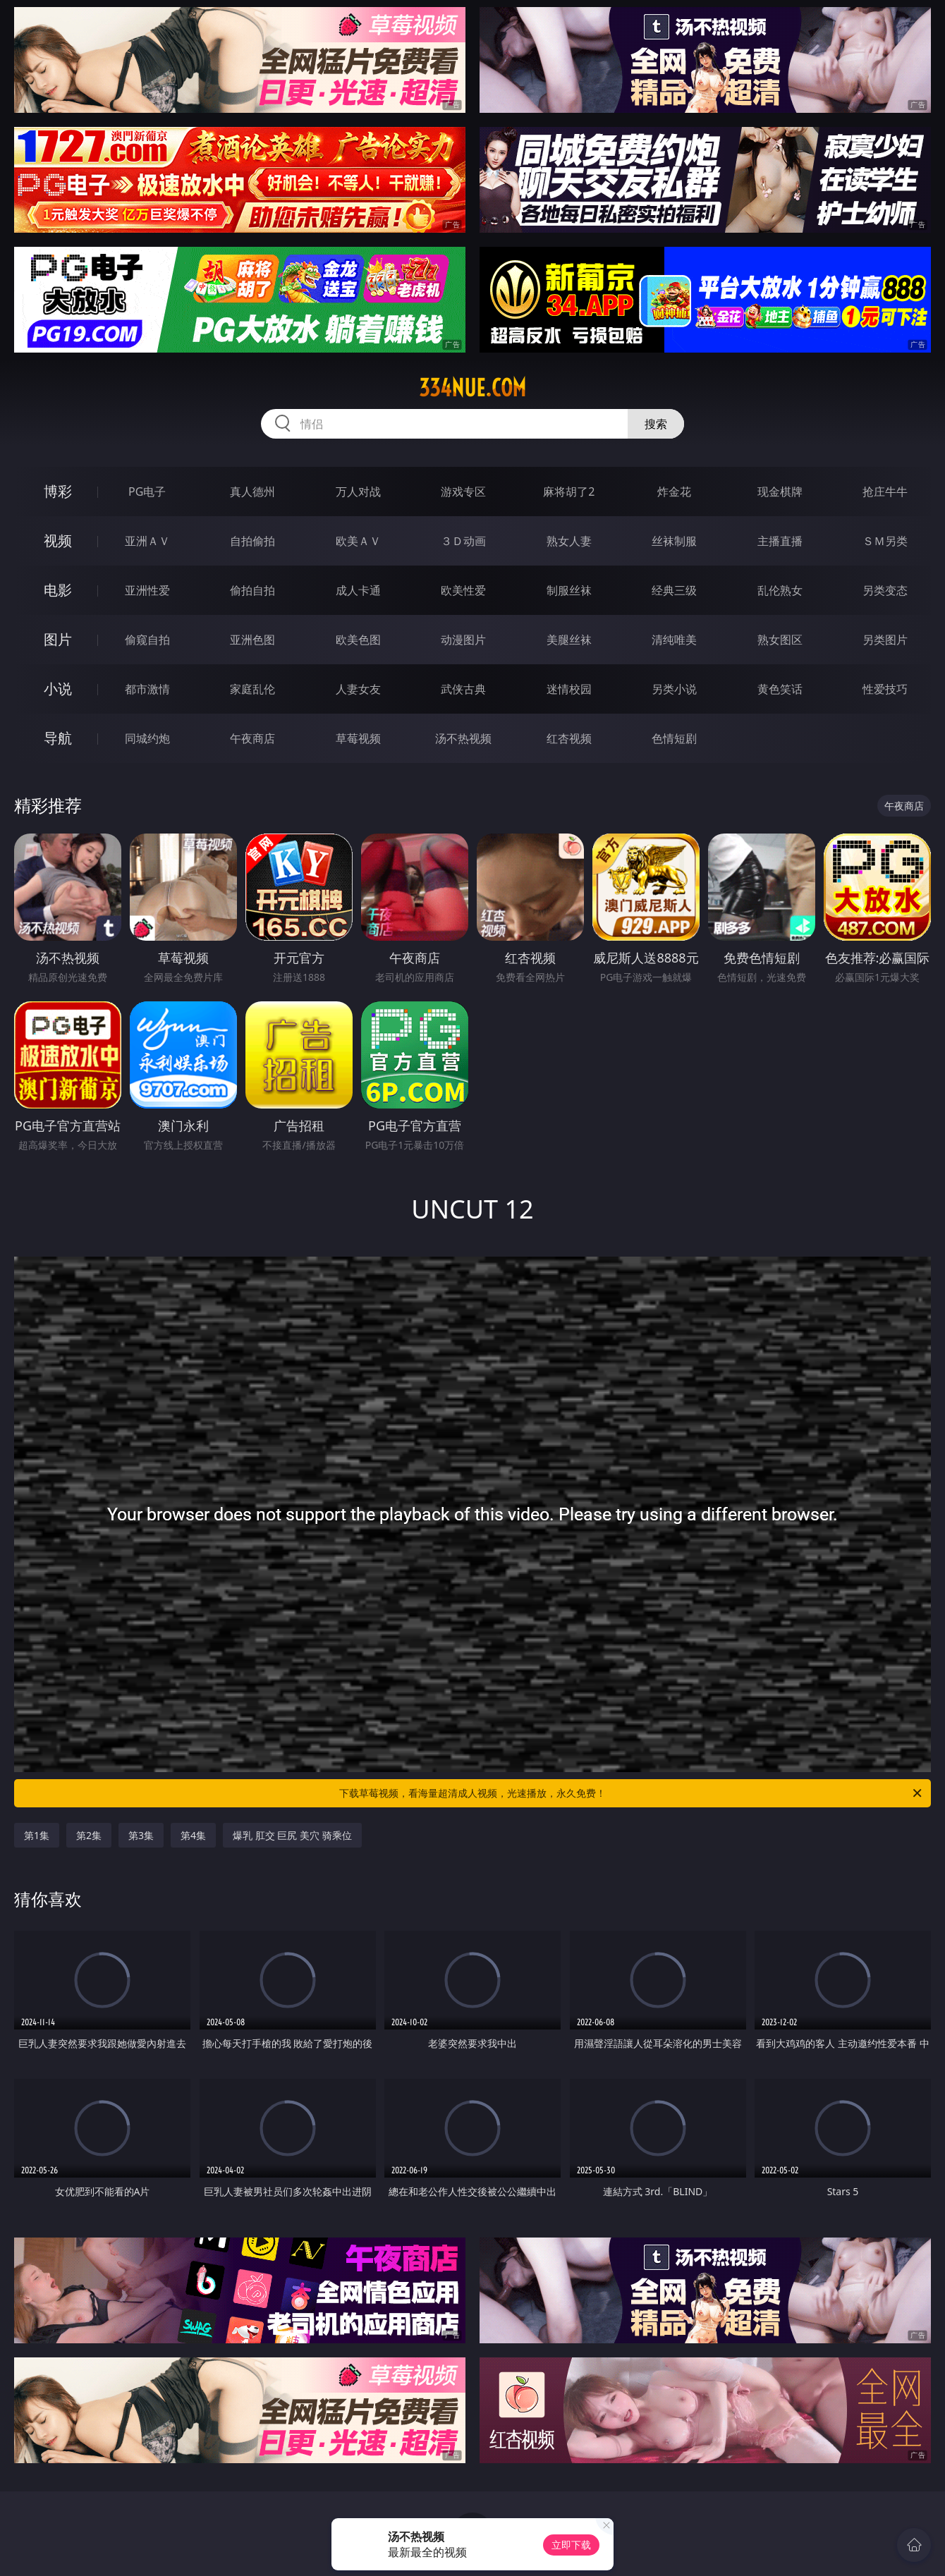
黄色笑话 (780, 689)
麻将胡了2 (569, 491)
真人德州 (252, 491)
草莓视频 (358, 738)
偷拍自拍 (252, 590)
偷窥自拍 (147, 639)
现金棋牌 (780, 491)
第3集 (141, 1835)
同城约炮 (147, 738)
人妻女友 (358, 689)
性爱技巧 (885, 689)
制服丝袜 (569, 590)
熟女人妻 (569, 541)
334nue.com (472, 388)
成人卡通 (358, 590)
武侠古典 (463, 689)
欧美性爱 (463, 590)
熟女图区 (780, 639)
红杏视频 (569, 738)
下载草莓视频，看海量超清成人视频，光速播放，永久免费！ (631, 1793)
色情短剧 (674, 738)
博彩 (58, 491)
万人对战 (358, 491)
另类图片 (885, 639)
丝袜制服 (674, 541)
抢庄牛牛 (885, 491)
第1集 (36, 1835)
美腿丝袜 (569, 639)
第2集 (89, 1835)
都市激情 (147, 689)
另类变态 (885, 590)
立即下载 (571, 2544)
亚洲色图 (252, 639)
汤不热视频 (463, 738)
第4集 (193, 1835)
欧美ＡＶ (358, 541)
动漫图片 (463, 639)
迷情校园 (569, 689)
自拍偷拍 (252, 541)
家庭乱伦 (252, 689)
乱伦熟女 (780, 590)
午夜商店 (252, 738)
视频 (58, 540)
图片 (58, 639)
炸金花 (674, 491)
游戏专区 (463, 491)
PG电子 (147, 491)
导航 (58, 737)
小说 (58, 688)
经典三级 (674, 590)
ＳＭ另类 (885, 541)
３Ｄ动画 (463, 541)
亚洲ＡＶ (147, 541)
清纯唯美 (674, 639)
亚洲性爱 (147, 590)
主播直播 (780, 541)
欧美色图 (358, 639)
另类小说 (674, 689)
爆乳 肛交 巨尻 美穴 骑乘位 (292, 1835)
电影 (58, 589)
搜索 (656, 424)
